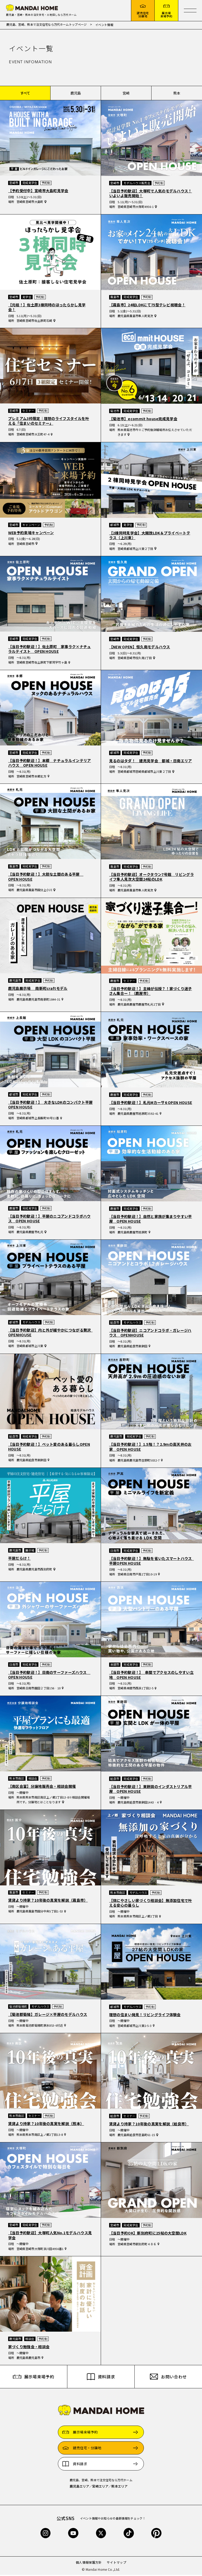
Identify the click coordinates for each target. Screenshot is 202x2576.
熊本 (176, 94)
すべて (25, 94)
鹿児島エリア (79, 2487)
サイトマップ (116, 2563)
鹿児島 (75, 94)
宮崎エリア (100, 2487)
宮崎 (126, 94)
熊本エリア (119, 2487)
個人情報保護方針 (89, 2563)
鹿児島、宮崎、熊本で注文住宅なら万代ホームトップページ (46, 25)
